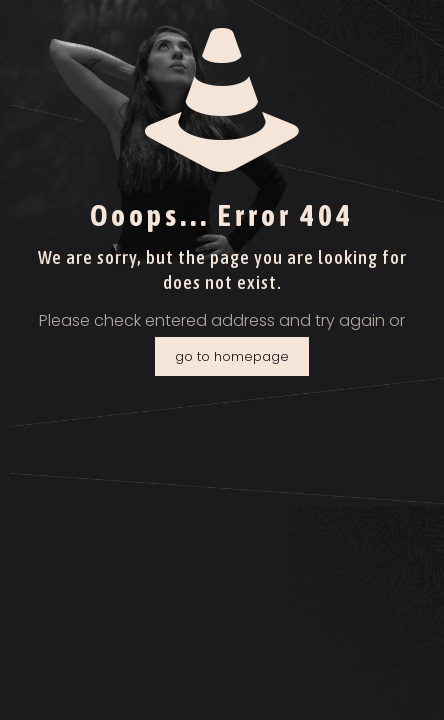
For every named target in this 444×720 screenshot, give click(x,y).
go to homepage (232, 356)
